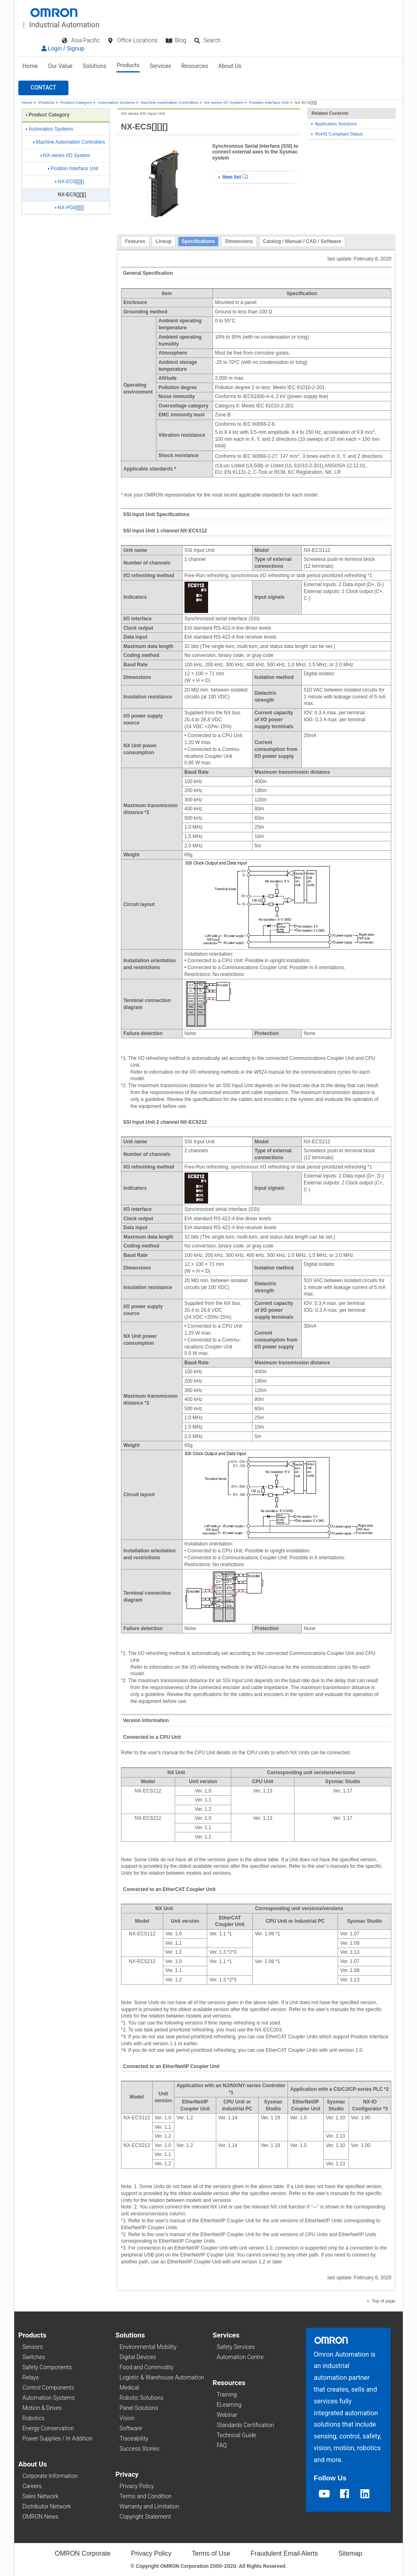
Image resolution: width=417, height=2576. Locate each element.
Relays (30, 2377)
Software (131, 2428)
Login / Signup (63, 48)
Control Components (48, 2387)
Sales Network (40, 2496)
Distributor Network (46, 2506)
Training (227, 2394)
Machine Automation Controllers (169, 102)
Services (160, 66)
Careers (32, 2486)
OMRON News (40, 2516)
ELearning (229, 2404)
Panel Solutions (139, 2408)
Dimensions (239, 241)
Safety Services (236, 2347)
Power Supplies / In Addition (57, 2438)
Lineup (163, 241)
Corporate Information (50, 2476)
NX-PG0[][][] (69, 207)
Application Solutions (334, 123)
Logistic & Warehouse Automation (162, 2377)
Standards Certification (245, 2425)
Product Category (76, 102)
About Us (229, 66)
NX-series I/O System (224, 102)
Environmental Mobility (148, 2347)
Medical (129, 2387)
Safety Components (47, 2367)
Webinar (227, 2415)
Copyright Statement (145, 2516)
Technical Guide (236, 2435)
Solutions (94, 66)
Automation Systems (116, 102)
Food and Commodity (147, 2367)
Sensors (32, 2347)
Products (127, 65)
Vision (127, 2418)
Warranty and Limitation (149, 2506)
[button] (43, 88)
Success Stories (140, 2448)
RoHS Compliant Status (337, 133)
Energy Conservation (48, 2428)
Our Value (60, 66)
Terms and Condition (146, 2496)
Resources (194, 66)
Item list (233, 177)
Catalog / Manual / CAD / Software (302, 241)
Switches (33, 2357)
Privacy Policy (137, 2486)
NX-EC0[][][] (69, 181)
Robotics (33, 2418)
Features (135, 241)
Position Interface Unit (269, 102)
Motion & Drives (42, 2408)
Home (30, 66)
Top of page (381, 2300)
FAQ (222, 2445)
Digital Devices (138, 2357)
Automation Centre (240, 2357)
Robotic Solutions (142, 2397)
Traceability (134, 2438)
